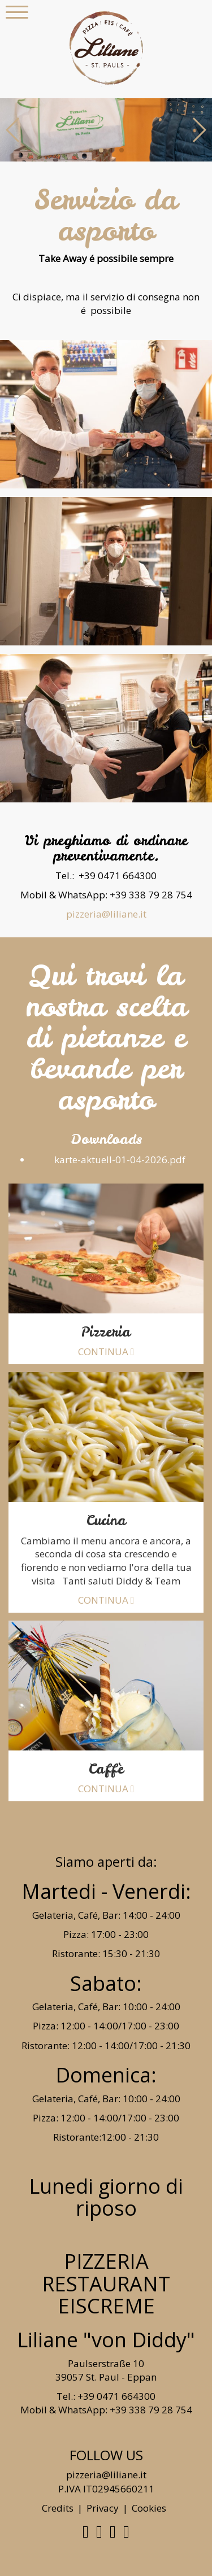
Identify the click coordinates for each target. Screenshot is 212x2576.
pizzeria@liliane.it (106, 913)
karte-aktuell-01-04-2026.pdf (117, 1159)
